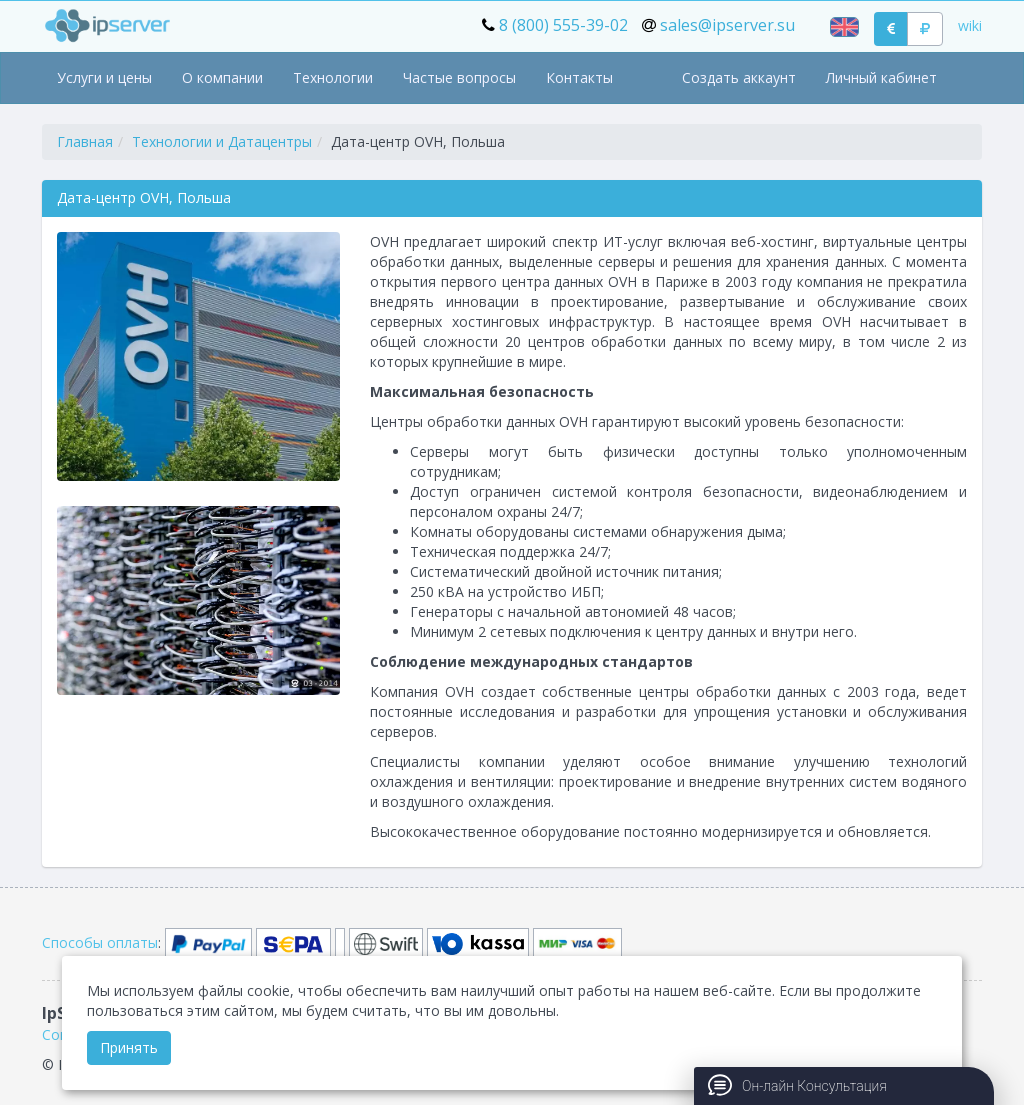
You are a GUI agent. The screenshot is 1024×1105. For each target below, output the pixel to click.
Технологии (333, 77)
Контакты (579, 77)
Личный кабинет (881, 77)
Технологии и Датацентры (222, 141)
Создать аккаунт (739, 77)
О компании (222, 77)
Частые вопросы (459, 77)
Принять (129, 1047)
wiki (970, 25)
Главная (85, 141)
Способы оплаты (100, 942)
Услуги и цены (104, 77)
